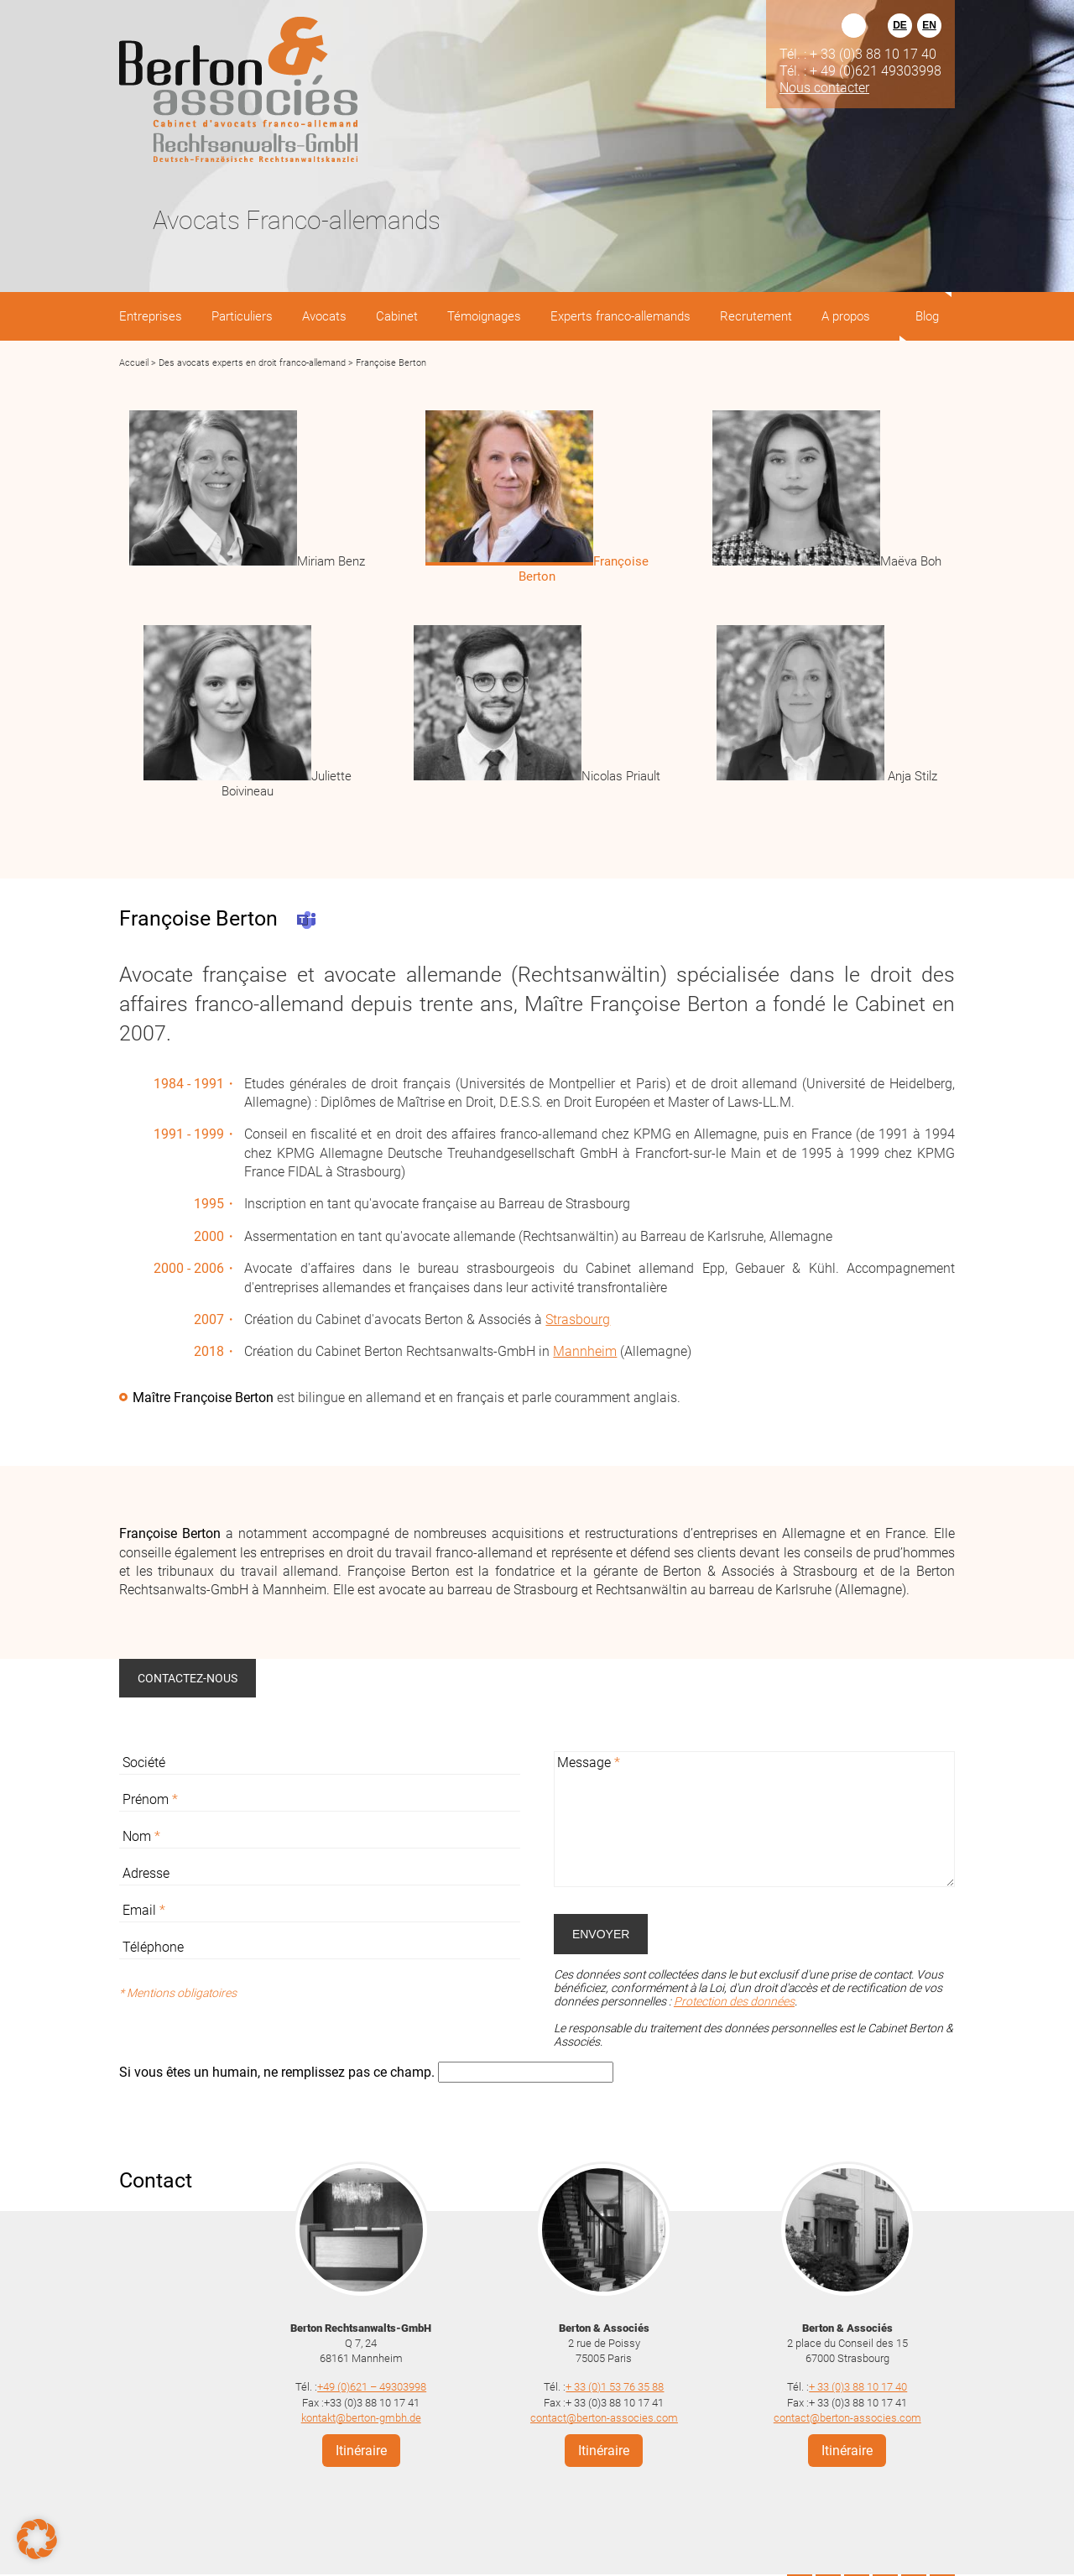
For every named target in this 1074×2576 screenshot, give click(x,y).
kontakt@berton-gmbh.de (361, 2418)
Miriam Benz (331, 561)
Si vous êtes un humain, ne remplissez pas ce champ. (278, 2072)
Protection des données (734, 2001)
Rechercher (854, 25)
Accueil (134, 362)
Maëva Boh (910, 561)
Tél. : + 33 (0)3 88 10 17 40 (857, 53)
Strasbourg (577, 1319)
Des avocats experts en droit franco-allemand (252, 362)
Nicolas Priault (620, 776)
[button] (37, 2539)
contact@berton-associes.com (604, 2418)
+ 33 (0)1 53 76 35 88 (615, 2386)
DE (900, 25)
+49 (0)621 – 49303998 (371, 2386)
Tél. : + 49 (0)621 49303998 (860, 70)
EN (929, 25)
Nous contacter (824, 87)
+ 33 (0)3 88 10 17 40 (858, 2386)
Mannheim (585, 1351)
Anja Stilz (910, 776)
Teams (306, 920)
